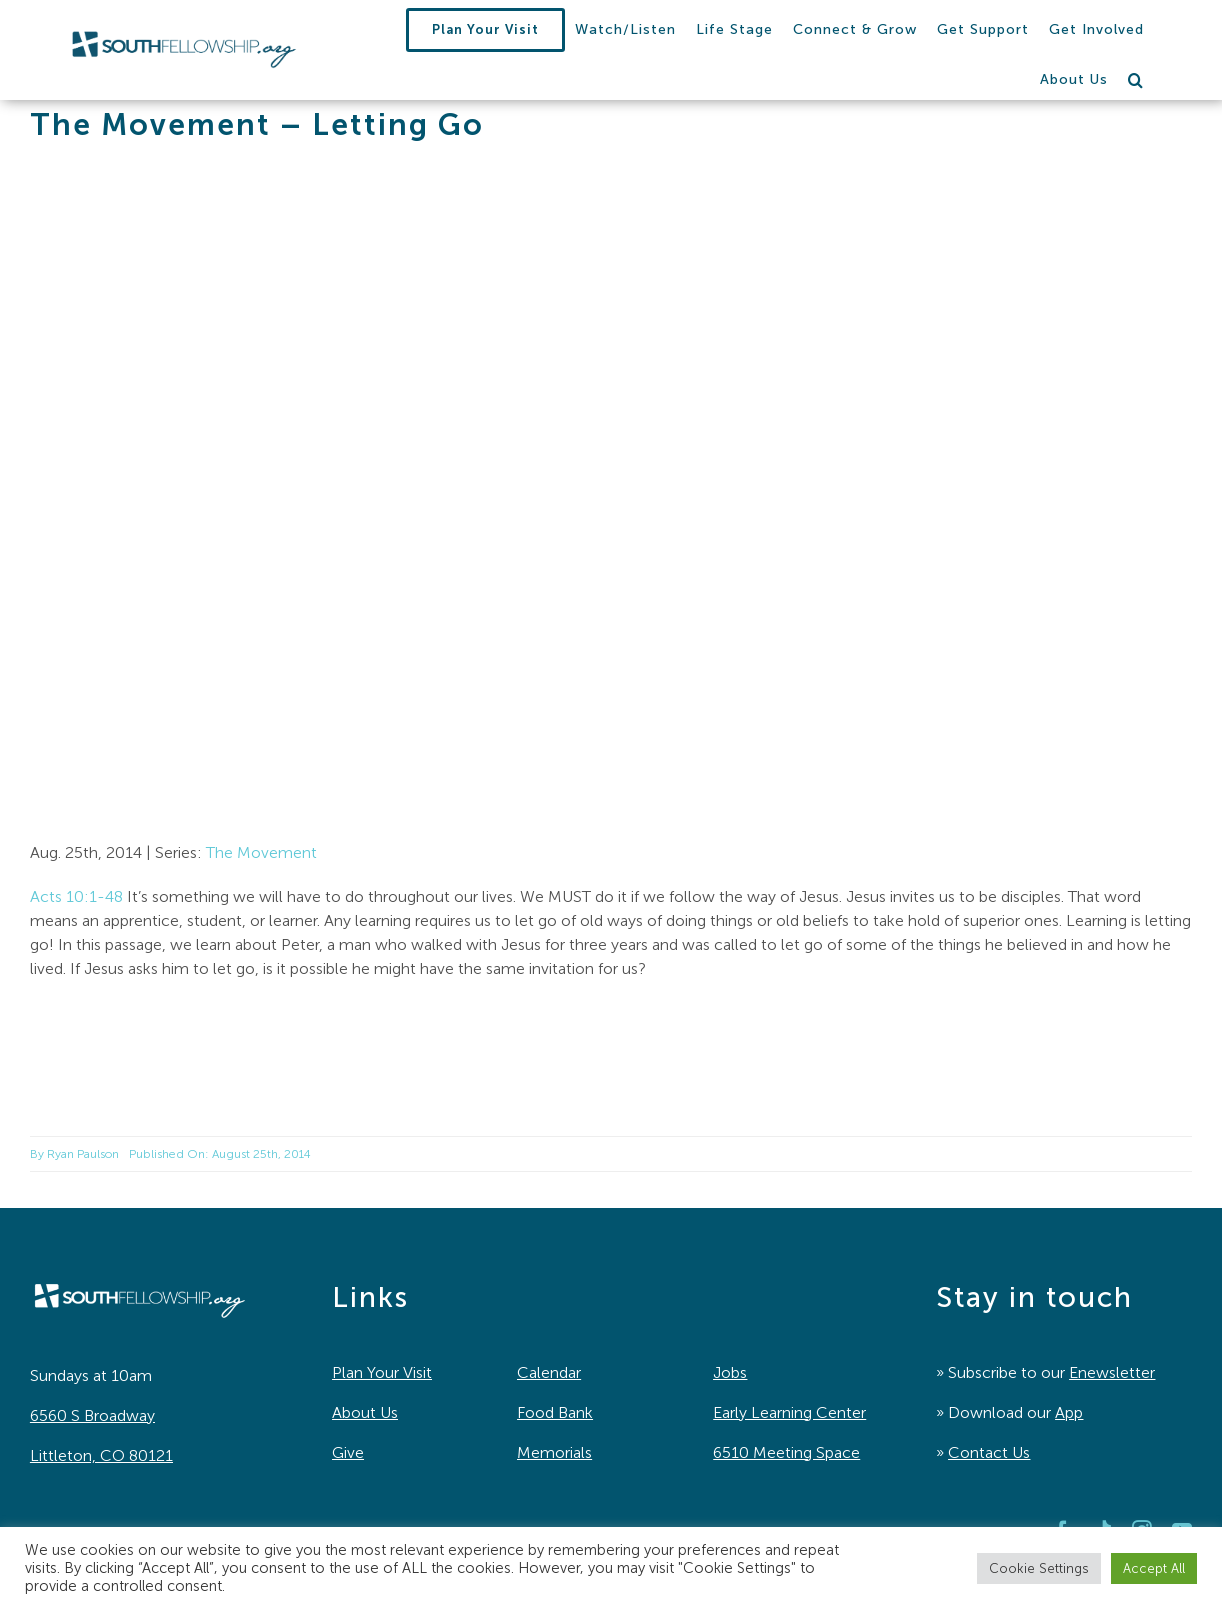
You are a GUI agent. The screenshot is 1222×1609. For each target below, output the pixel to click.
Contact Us (989, 1452)
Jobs (730, 1372)
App (1069, 1412)
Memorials (554, 1452)
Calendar (549, 1372)
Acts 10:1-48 (76, 896)
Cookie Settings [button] (1039, 1568)
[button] (1136, 80)
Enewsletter (1112, 1372)
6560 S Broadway (92, 1415)
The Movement (261, 852)
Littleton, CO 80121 (101, 1455)
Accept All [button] (1154, 1568)
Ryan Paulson (83, 1154)
